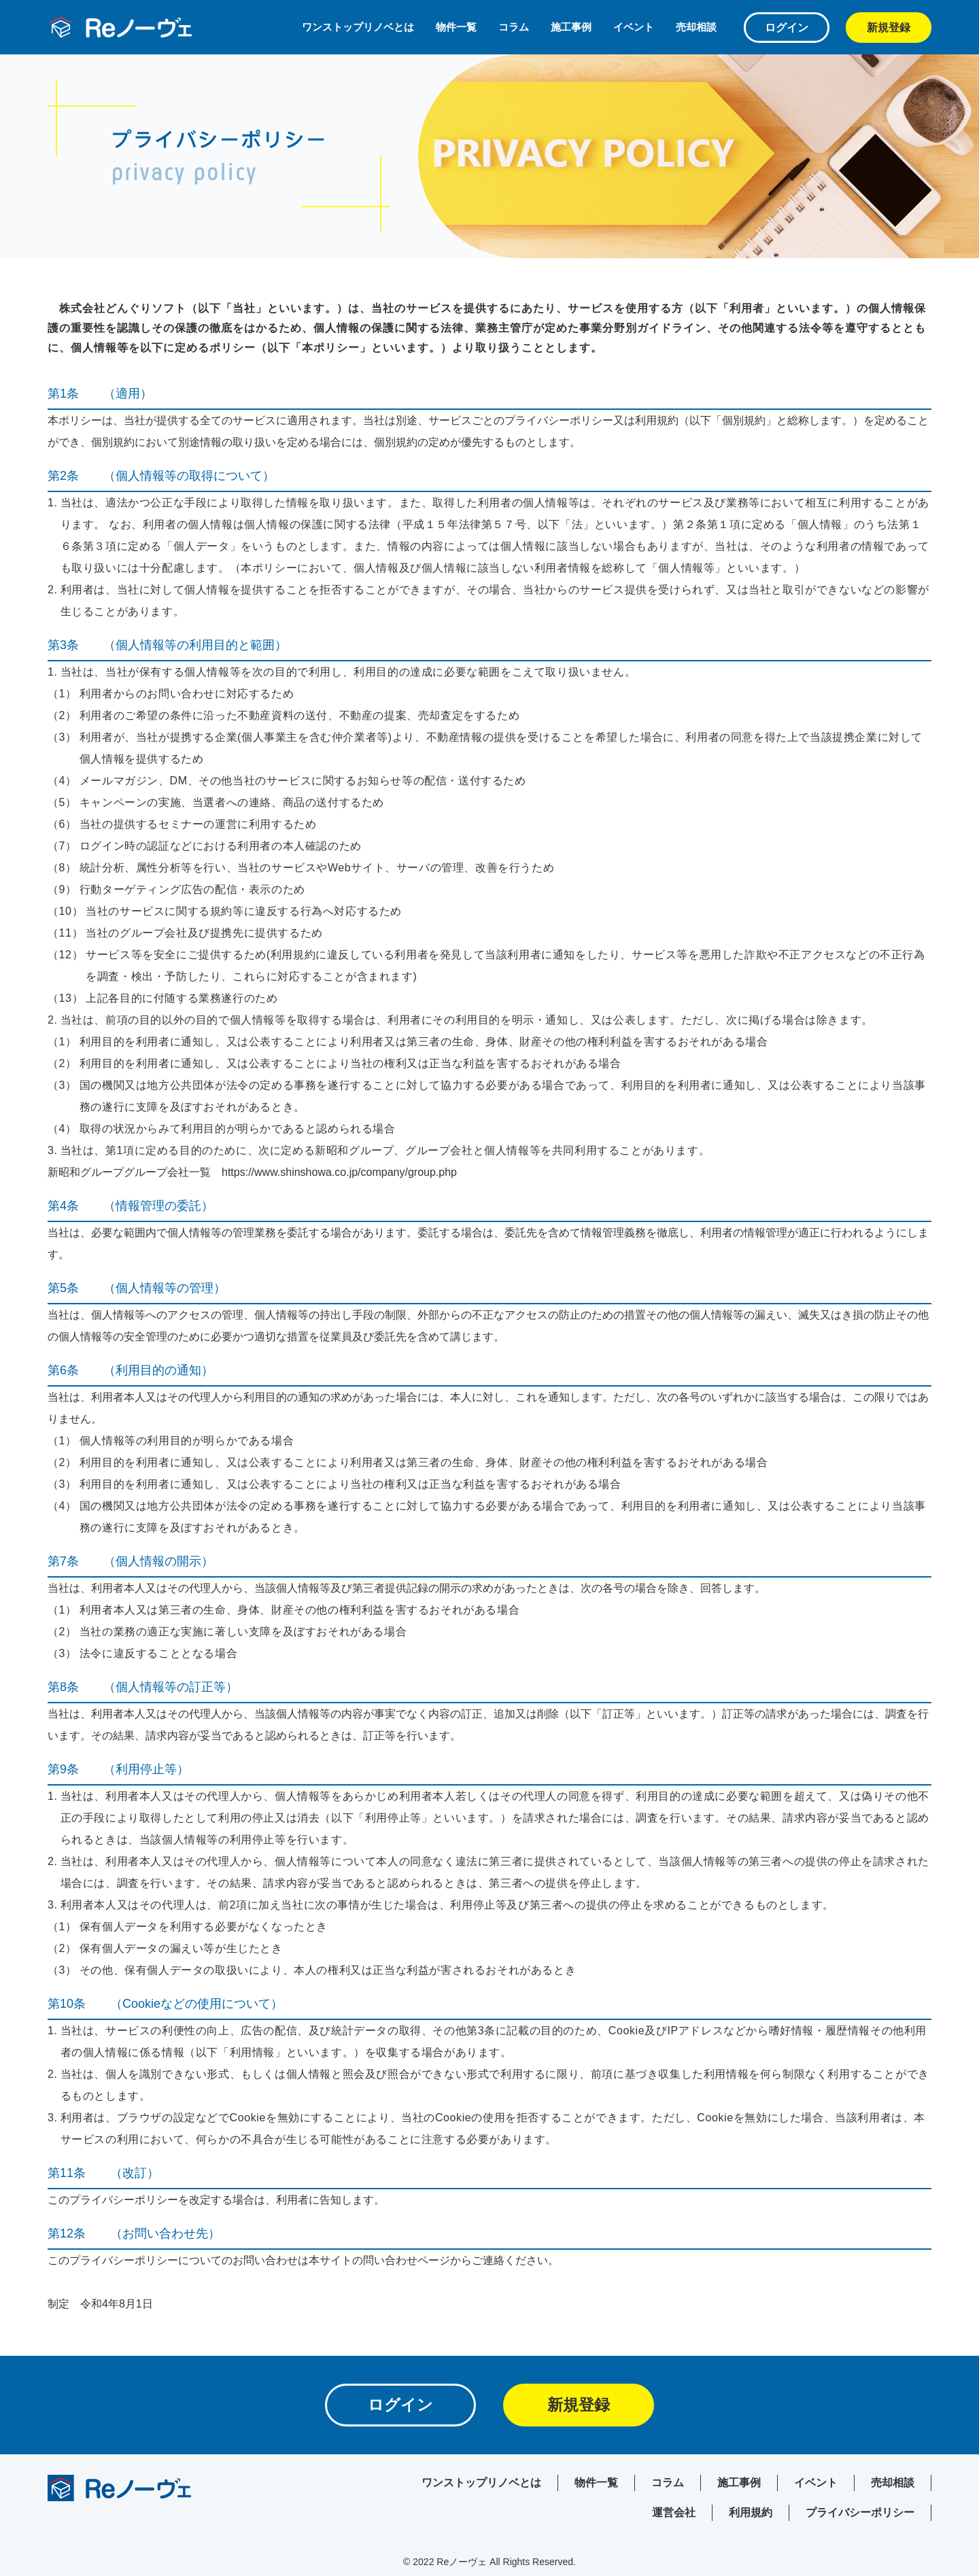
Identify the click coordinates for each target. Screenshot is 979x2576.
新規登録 (888, 27)
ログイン (786, 27)
